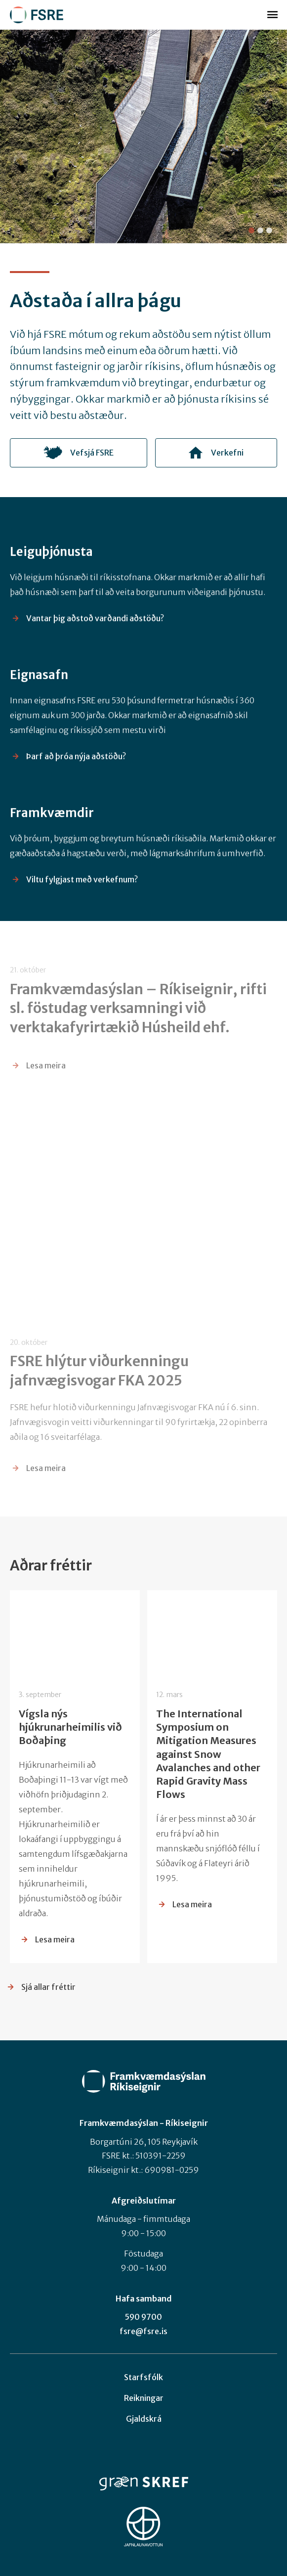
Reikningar (144, 2398)
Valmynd (272, 15)
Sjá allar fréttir (48, 1987)
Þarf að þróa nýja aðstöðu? (76, 765)
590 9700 (143, 2317)
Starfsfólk (143, 2377)
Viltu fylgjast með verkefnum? (82, 888)
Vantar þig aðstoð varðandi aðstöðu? (95, 627)
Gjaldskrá (144, 2419)
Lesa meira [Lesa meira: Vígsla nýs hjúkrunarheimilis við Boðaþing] (55, 1939)
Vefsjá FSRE (92, 456)
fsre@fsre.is (143, 2331)
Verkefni (227, 456)
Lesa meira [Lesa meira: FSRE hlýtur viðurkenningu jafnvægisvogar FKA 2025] (46, 1468)
